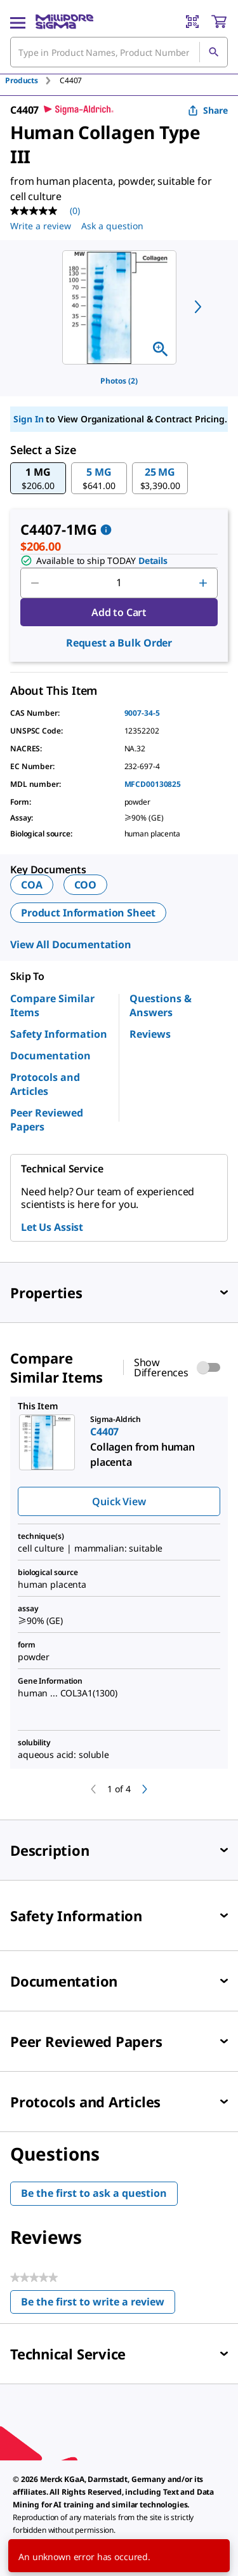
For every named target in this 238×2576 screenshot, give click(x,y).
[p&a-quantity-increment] (203, 583)
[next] (198, 306)
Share (208, 110)
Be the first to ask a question (94, 2193)
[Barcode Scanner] (192, 21)
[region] (119, 307)
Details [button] (153, 560)
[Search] (213, 52)
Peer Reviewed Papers (46, 1120)
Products (21, 80)
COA (32, 885)
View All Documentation (70, 944)
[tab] (32, 80)
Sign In (28, 419)
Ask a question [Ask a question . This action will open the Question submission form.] (112, 226)
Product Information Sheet (88, 912)
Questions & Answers (160, 1005)
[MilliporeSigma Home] (64, 21)
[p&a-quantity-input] (119, 583)
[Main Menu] (17, 21)
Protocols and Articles (45, 1084)
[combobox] (119, 52)
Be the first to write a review (98, 2304)
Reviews (150, 1034)
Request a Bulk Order (119, 642)
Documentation (50, 1056)
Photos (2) (119, 380)
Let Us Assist (52, 1227)
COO (85, 885)
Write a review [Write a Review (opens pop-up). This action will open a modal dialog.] (40, 226)
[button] (38, 478)
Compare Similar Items (52, 1005)
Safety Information (58, 1034)
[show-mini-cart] (219, 21)
